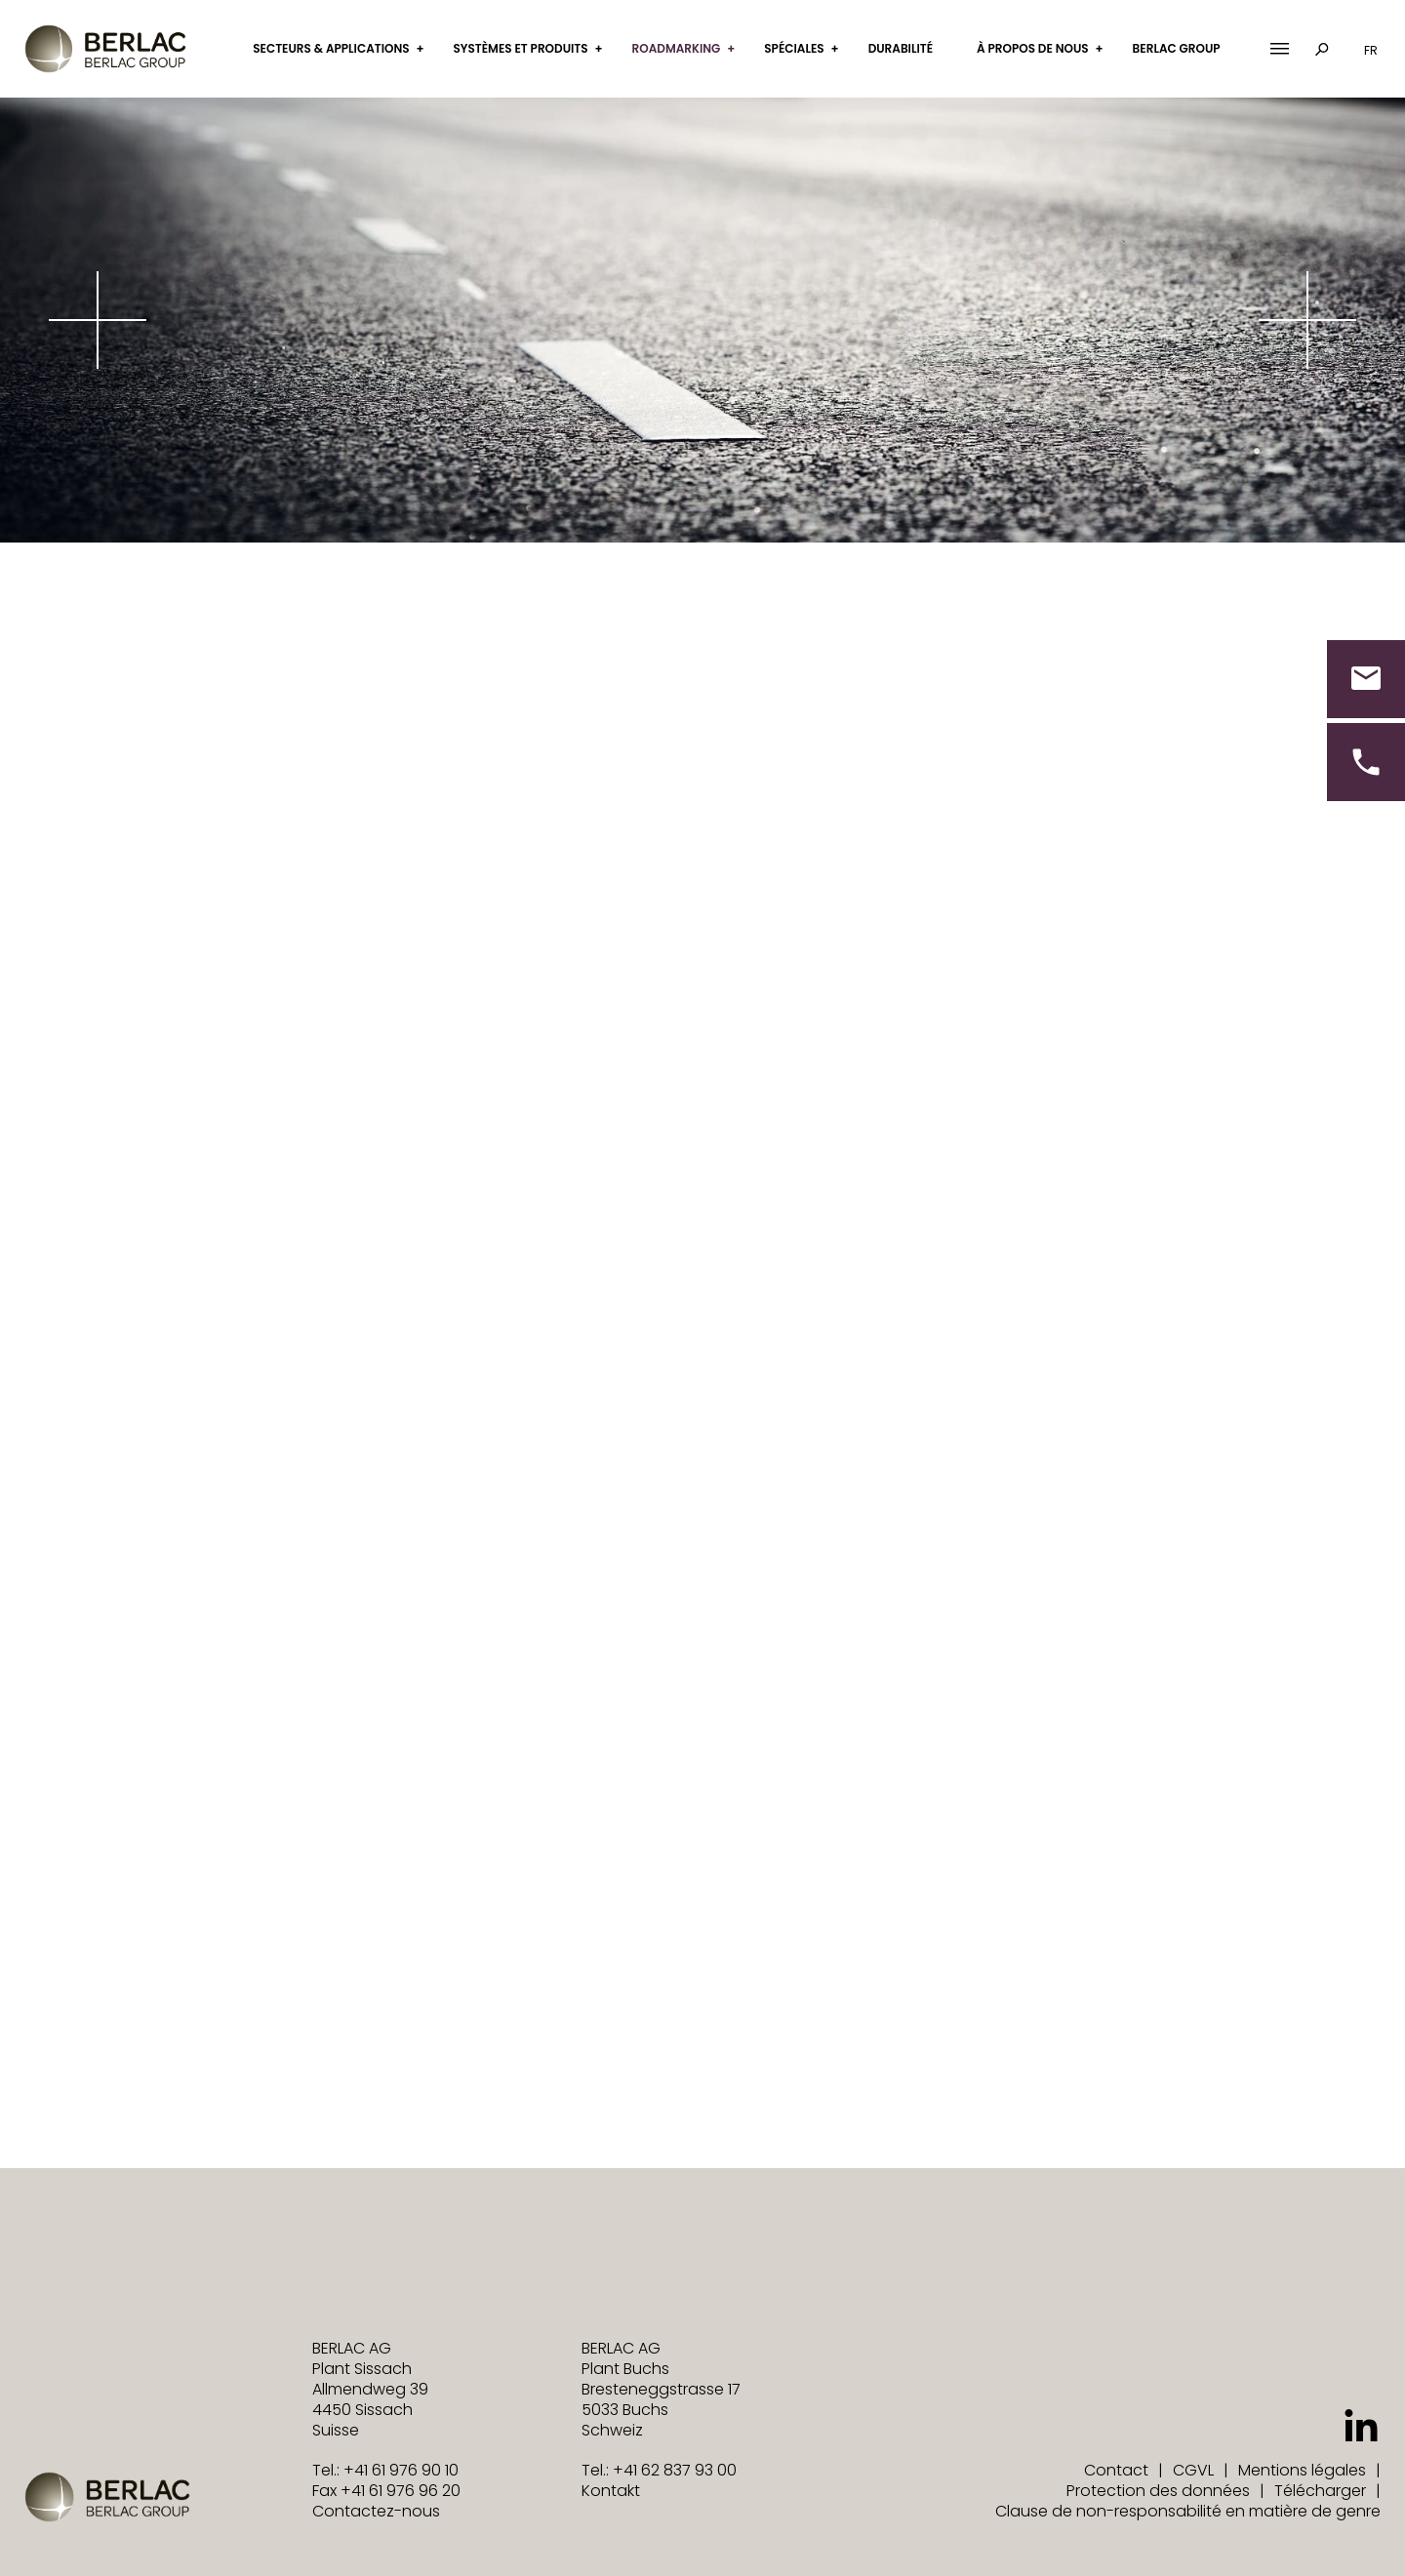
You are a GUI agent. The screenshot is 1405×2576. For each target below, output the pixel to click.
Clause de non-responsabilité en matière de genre (1188, 2511)
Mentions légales (1302, 2470)
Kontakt (611, 2490)
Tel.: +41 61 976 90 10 (385, 2470)
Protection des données (1158, 2490)
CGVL (1193, 2470)
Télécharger (1320, 2490)
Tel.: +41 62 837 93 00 (659, 2470)
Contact (1116, 2470)
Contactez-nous (376, 2511)
